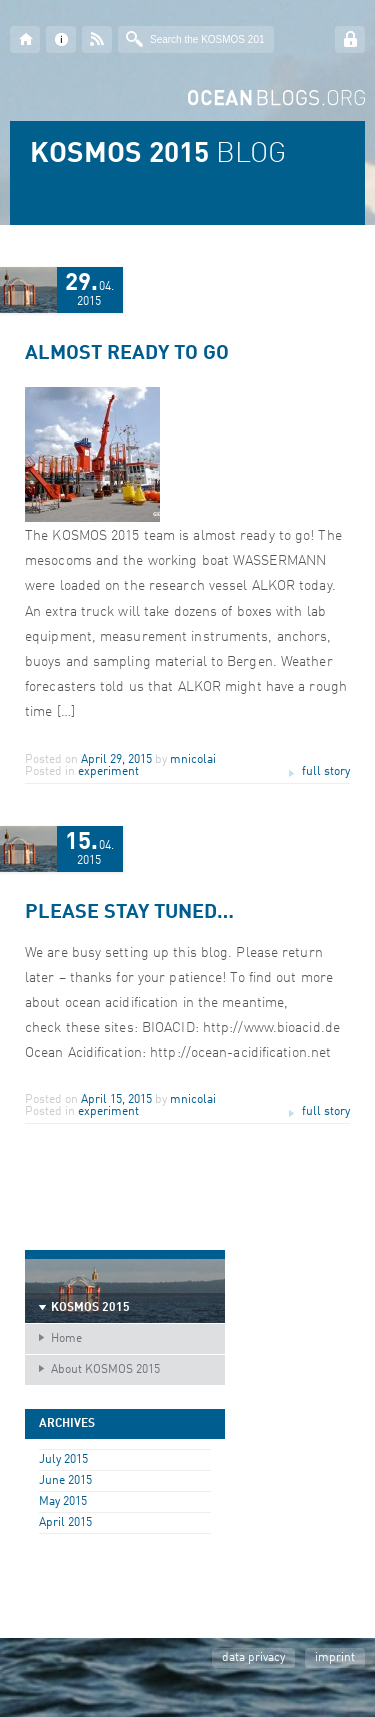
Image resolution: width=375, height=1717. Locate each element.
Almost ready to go (127, 354)
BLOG (158, 155)
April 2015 (65, 1523)
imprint (335, 1658)
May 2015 (63, 1502)
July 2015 (63, 1460)
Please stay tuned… (129, 913)
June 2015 (65, 1481)
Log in (350, 39)
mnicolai (193, 760)
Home (66, 1339)
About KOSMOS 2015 (105, 1370)
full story (326, 772)
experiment (108, 772)
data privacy (253, 1658)
